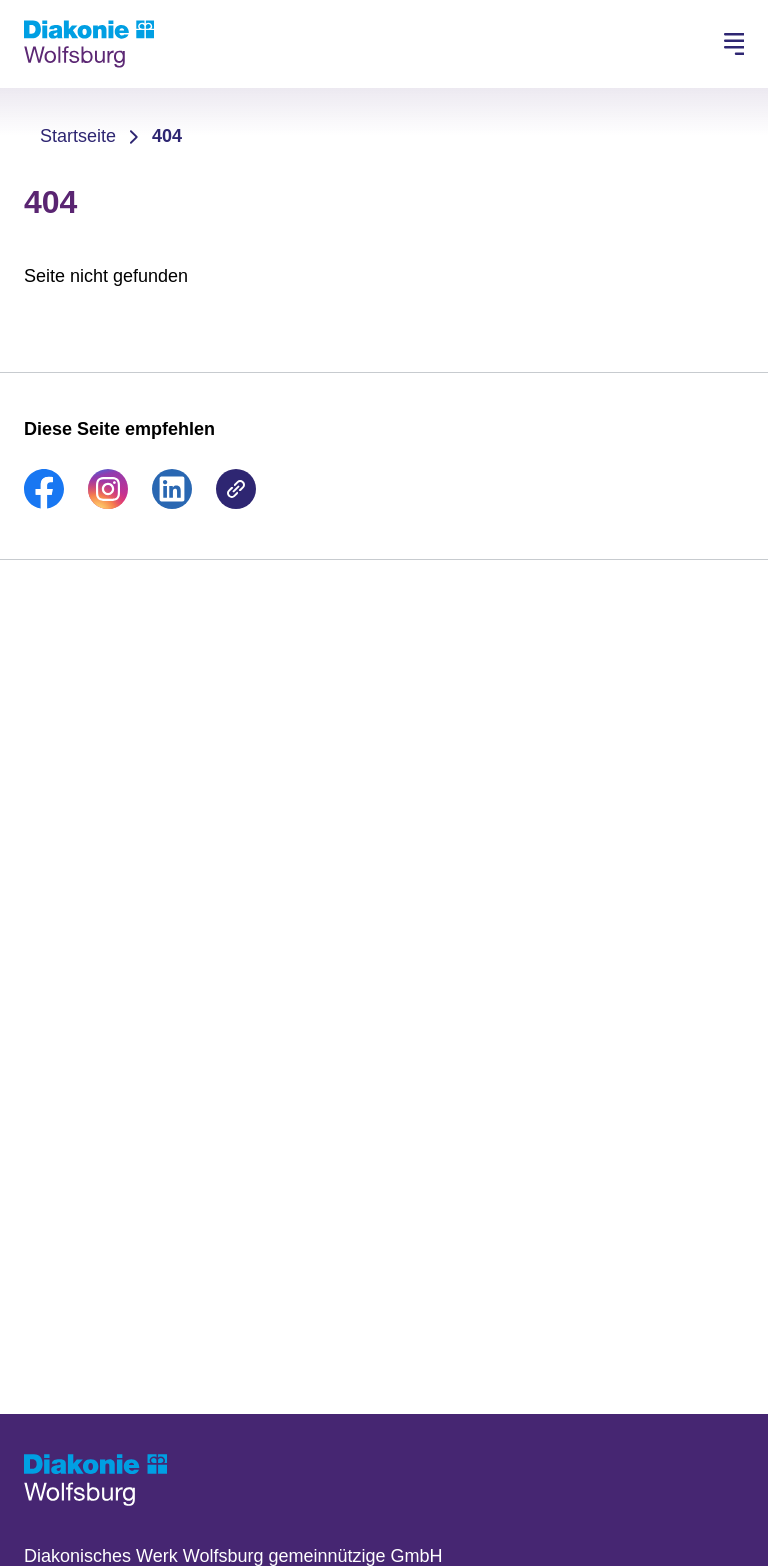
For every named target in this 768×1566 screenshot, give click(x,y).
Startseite (78, 136)
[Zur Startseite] (89, 44)
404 (167, 136)
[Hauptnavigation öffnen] (734, 44)
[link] (44, 503)
